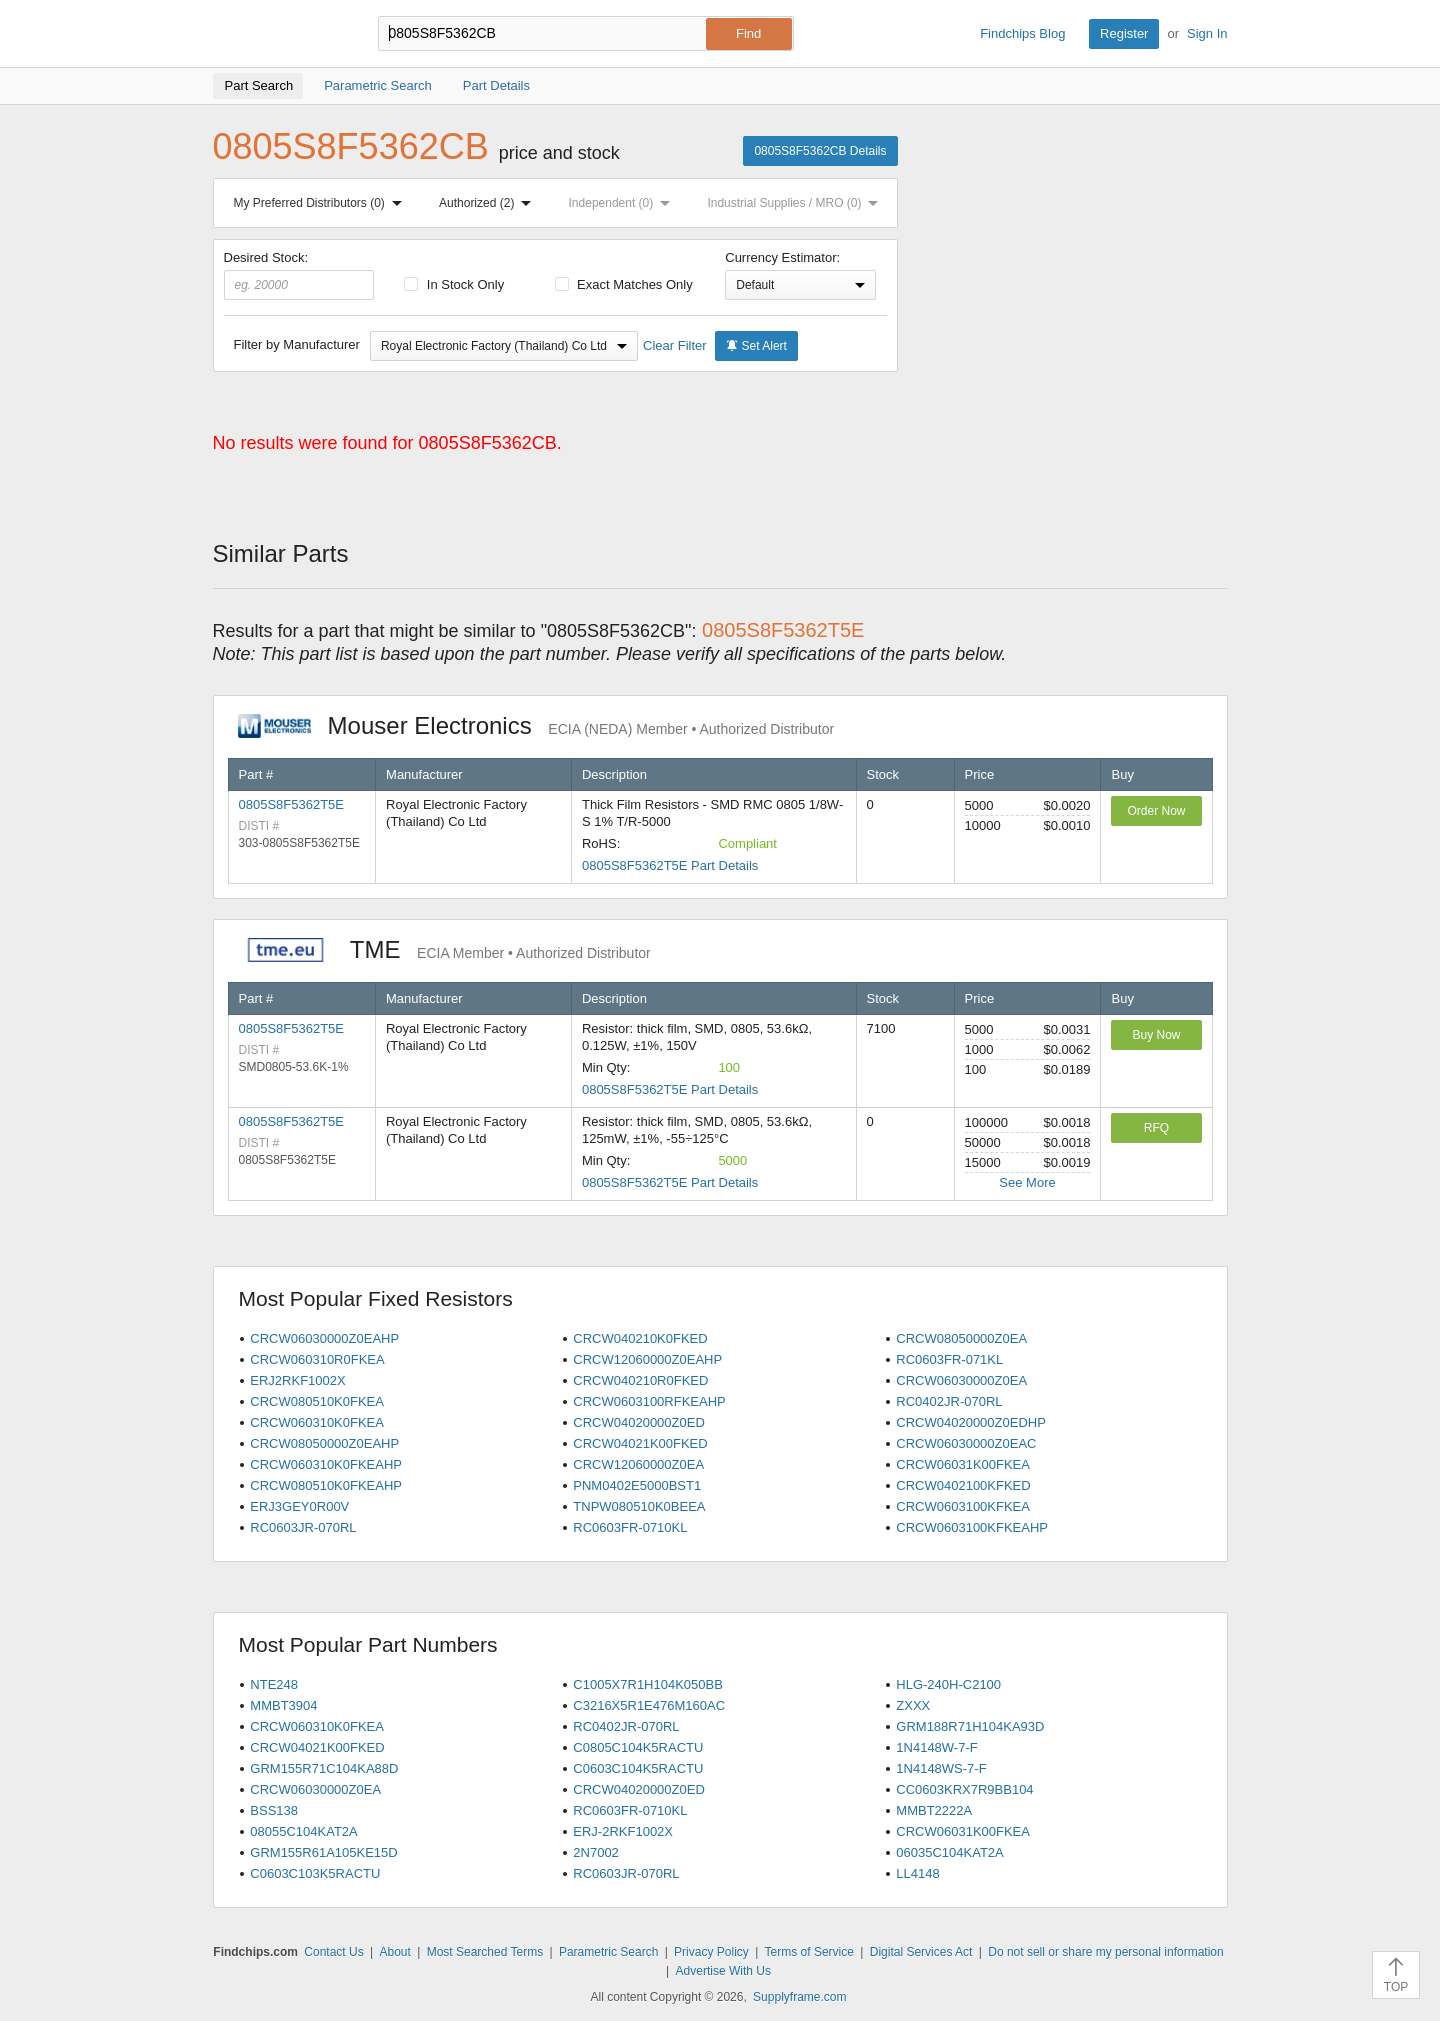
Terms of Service (809, 1952)
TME (444, 949)
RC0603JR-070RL (303, 1527)
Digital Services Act (921, 1952)
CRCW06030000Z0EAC (966, 1443)
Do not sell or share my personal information (1105, 1952)
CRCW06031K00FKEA (963, 1464)
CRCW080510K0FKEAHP (326, 1485)
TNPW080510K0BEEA (639, 1506)
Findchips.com (278, 34)
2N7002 (596, 1852)
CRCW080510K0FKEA (317, 1401)
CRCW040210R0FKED (640, 1380)
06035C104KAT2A (949, 1852)
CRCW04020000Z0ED (639, 1422)
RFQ (1156, 1128)
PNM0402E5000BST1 (637, 1485)
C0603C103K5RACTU (315, 1873)
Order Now (1156, 811)
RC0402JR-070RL (949, 1401)
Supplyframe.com (799, 1997)
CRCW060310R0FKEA (317, 1359)
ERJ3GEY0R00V (299, 1506)
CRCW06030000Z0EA (961, 1380)
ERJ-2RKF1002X (623, 1831)
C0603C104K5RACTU (638, 1768)
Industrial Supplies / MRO (796, 203)
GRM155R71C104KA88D (324, 1768)
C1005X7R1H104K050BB (648, 1684)
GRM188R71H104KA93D (970, 1726)
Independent (624, 203)
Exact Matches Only (624, 284)
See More (1027, 1182)
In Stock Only (454, 284)
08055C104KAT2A (303, 1831)
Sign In (1207, 33)
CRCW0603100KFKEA (963, 1506)
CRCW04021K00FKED (640, 1443)
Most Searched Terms (485, 1952)
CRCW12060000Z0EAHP (647, 1359)
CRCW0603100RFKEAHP (649, 1401)
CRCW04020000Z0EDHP (971, 1422)
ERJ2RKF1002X (297, 1380)
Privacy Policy (711, 1952)
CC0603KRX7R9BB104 (964, 1789)
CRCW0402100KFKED (963, 1485)
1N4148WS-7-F (941, 1768)
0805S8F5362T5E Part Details (670, 865)
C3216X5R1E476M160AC (649, 1705)
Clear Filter (675, 345)
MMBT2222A (934, 1810)
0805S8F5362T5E (292, 804)
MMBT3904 (283, 1705)
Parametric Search (608, 1952)
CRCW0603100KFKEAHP (972, 1527)
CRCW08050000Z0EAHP (324, 1443)
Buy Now (1156, 1035)
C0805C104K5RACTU (638, 1747)
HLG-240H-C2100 (948, 1684)
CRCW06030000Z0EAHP (324, 1338)
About (394, 1952)
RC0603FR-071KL (949, 1359)
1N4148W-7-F (936, 1747)
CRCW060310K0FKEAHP (326, 1464)
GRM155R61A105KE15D (323, 1852)
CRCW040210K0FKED (640, 1338)
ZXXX (913, 1705)
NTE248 (274, 1684)
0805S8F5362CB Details (820, 151)
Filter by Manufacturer (297, 344)
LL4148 (917, 1873)
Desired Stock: (299, 275)
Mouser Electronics (536, 725)
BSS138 (274, 1810)
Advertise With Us (723, 1971)
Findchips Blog (1022, 33)
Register (1124, 33)
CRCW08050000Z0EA (961, 1338)
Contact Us (333, 1952)
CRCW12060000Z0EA (638, 1464)
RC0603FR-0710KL (630, 1527)
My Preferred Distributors (322, 203)
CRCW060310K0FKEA (317, 1422)
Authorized (489, 203)
